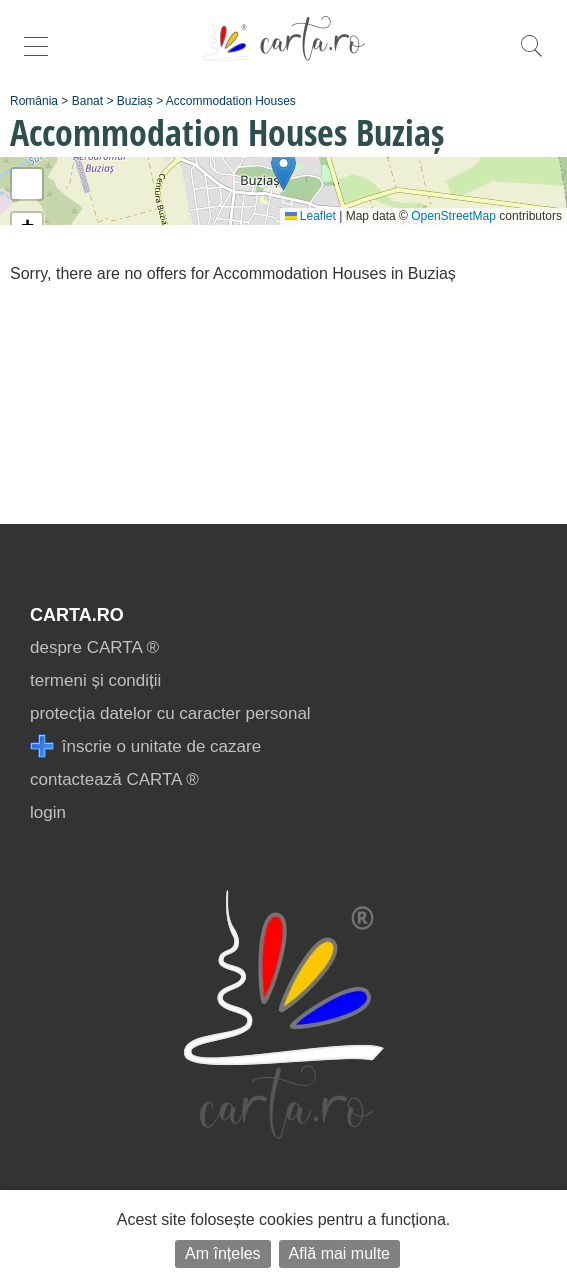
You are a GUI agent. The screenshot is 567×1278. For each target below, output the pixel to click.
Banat (87, 101)
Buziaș (135, 101)
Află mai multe (339, 1253)
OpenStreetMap (453, 216)
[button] (283, 170)
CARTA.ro (77, 615)
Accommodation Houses (231, 101)
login (48, 812)
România (34, 101)
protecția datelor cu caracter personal (170, 713)
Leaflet (310, 216)
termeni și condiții (95, 680)
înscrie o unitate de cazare (145, 746)
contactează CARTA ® (114, 779)
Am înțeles (223, 1253)
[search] (531, 56)
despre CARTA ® (94, 647)
